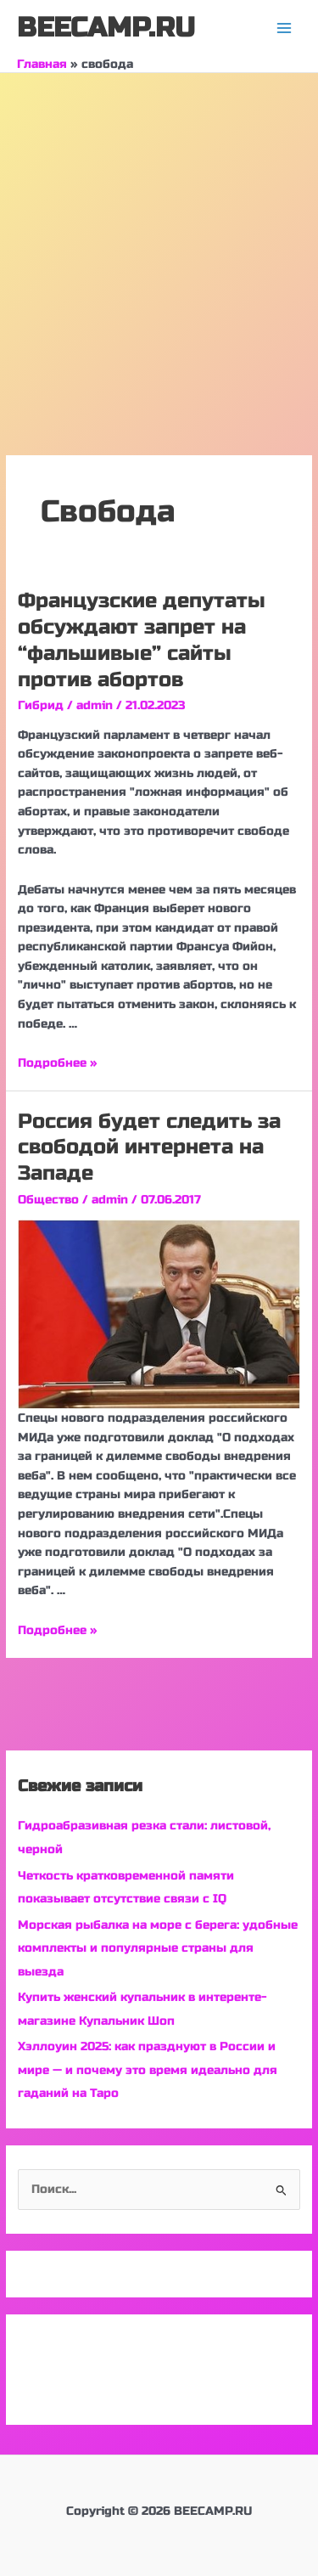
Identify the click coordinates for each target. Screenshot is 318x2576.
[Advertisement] (159, 241)
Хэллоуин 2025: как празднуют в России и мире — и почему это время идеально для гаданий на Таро (147, 2069)
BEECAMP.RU (106, 27)
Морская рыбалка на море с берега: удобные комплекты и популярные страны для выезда (158, 1948)
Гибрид (41, 705)
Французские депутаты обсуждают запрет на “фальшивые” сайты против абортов (141, 640)
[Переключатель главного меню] (284, 28)
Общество (48, 1199)
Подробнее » (58, 1063)
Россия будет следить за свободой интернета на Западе (149, 1148)
